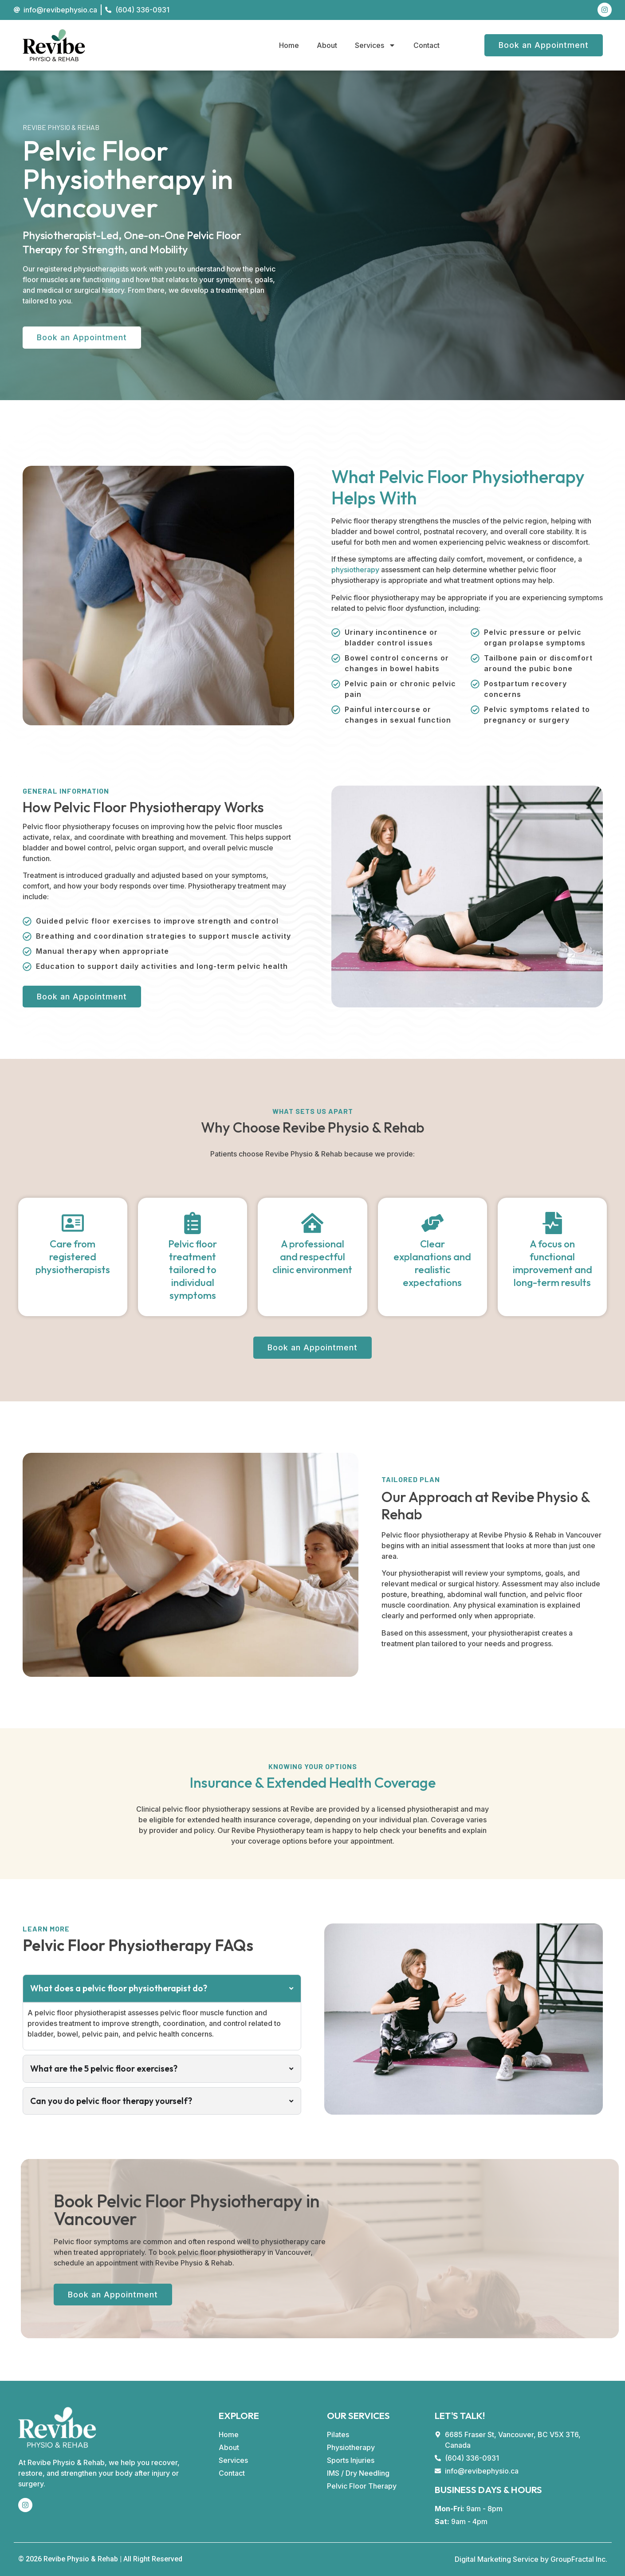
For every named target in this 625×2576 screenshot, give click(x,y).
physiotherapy (355, 569)
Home (289, 45)
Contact (426, 45)
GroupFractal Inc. (578, 2559)
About (327, 45)
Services (375, 45)
